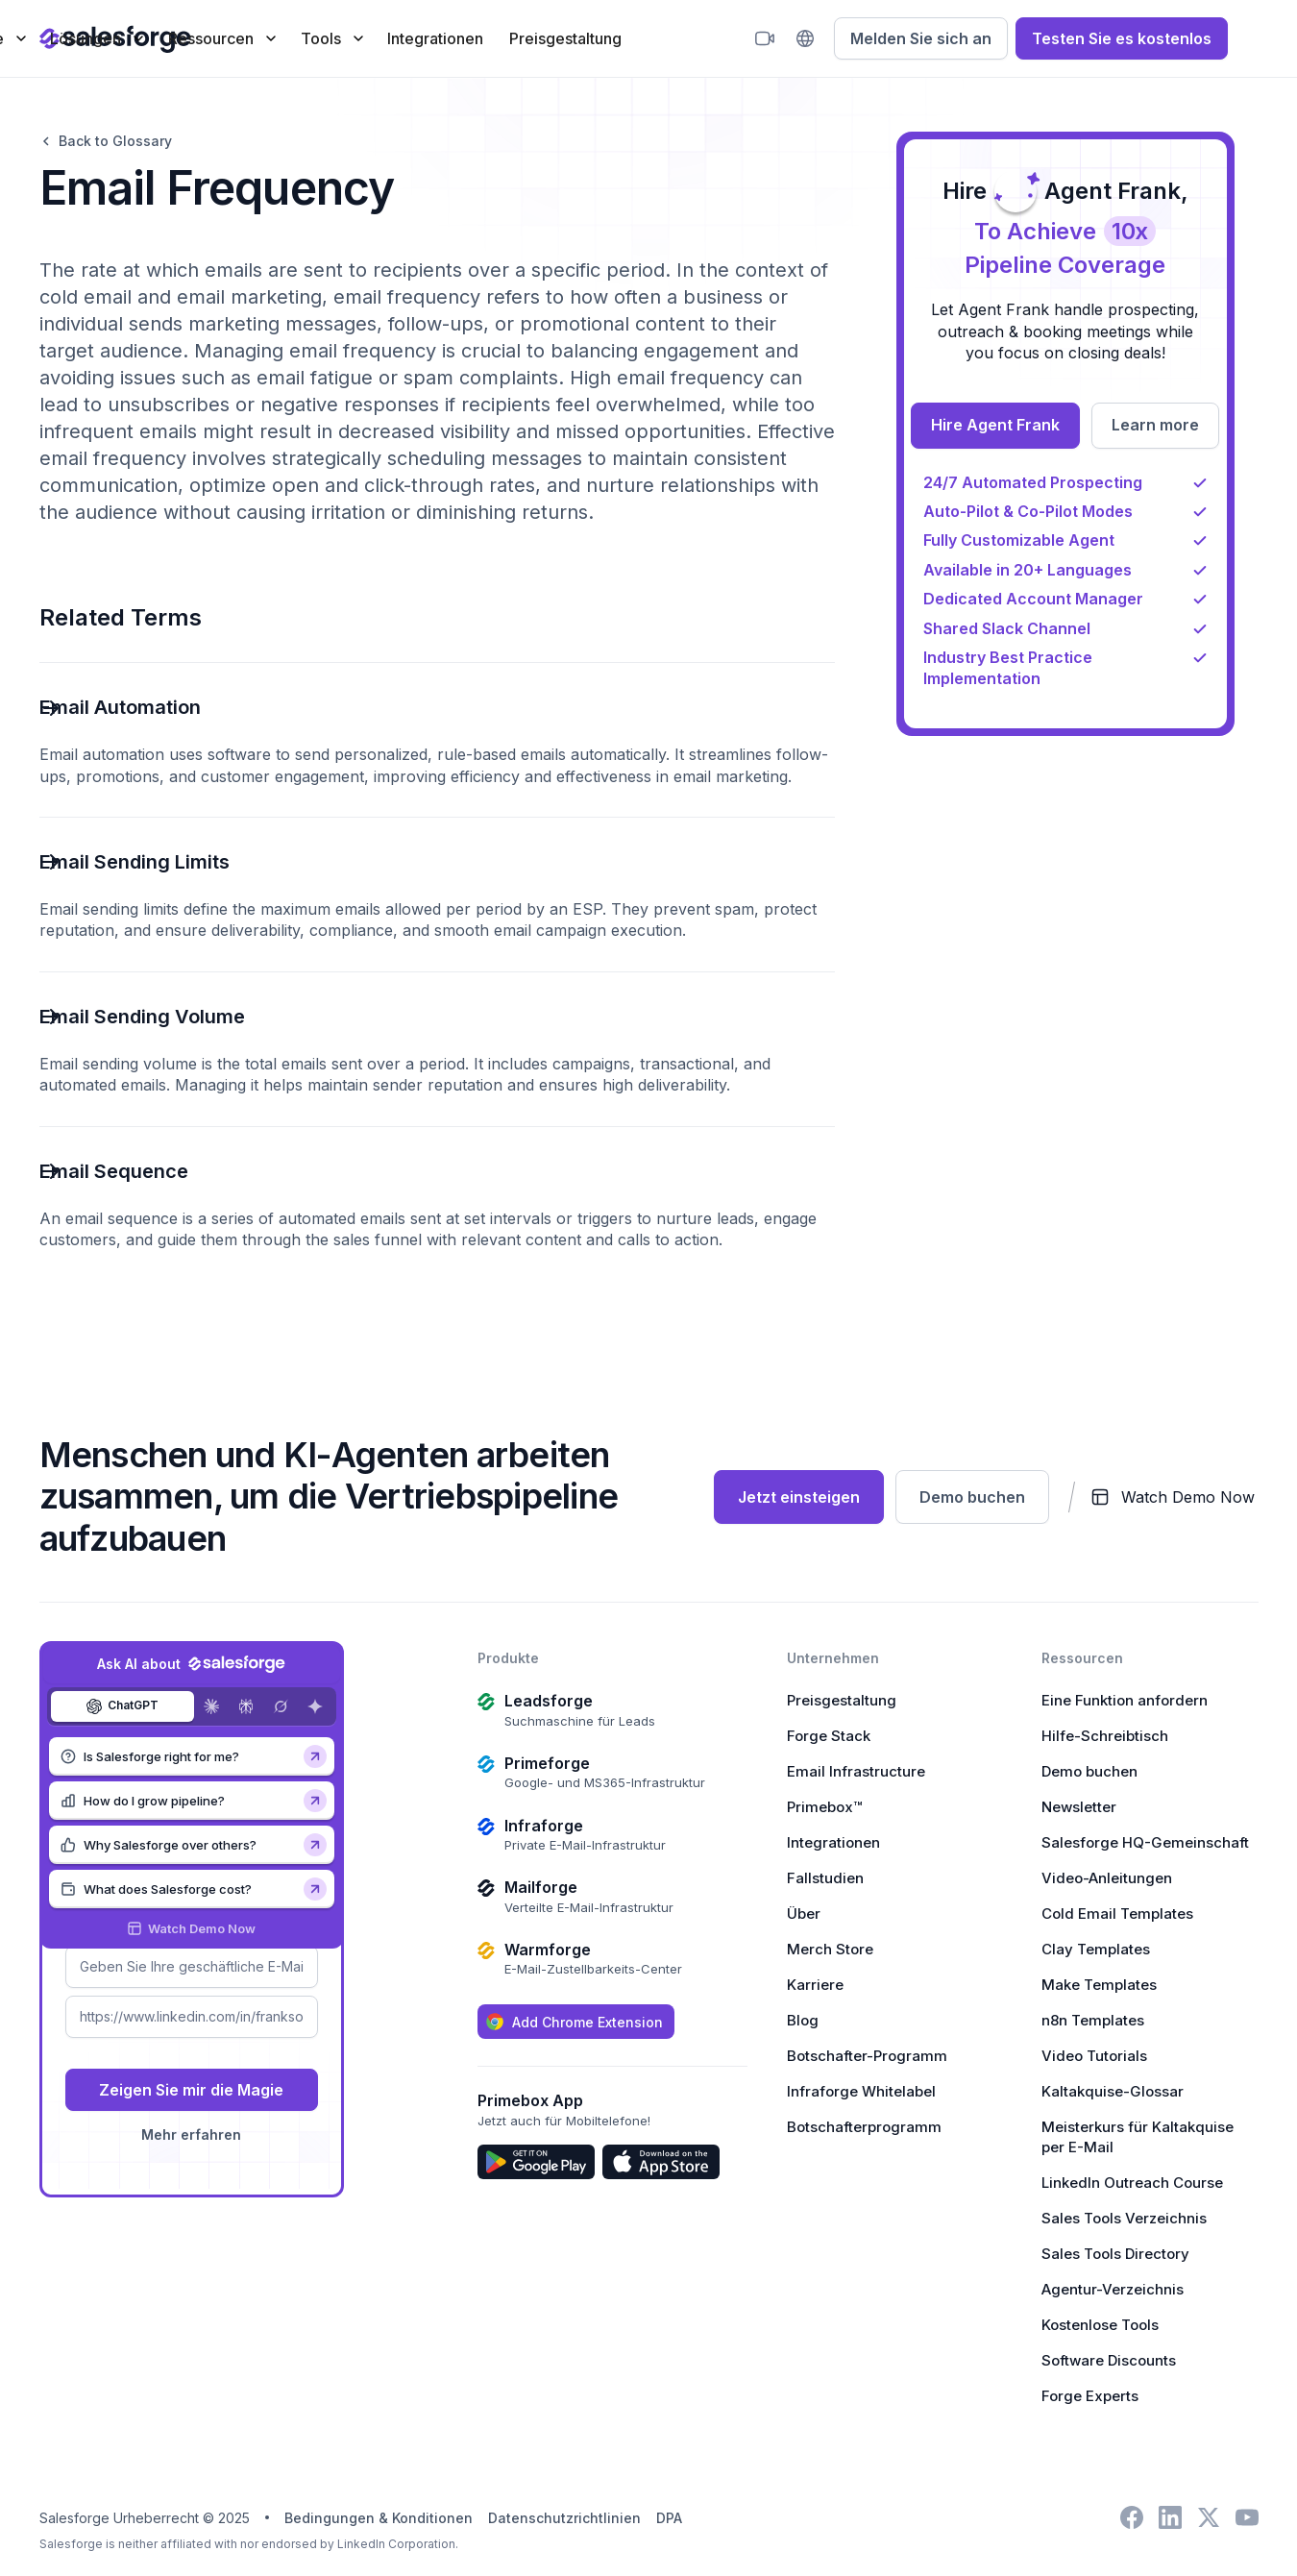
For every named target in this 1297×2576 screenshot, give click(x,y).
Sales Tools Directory (1115, 2254)
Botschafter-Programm (867, 2056)
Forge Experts (1089, 2396)
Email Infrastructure (856, 1771)
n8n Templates (1092, 2020)
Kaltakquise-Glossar (1112, 2091)
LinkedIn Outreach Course (1132, 2182)
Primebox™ (824, 1807)
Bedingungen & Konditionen (378, 2518)
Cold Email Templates (1117, 1913)
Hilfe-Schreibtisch (1104, 1736)
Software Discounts (1108, 2360)
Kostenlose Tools (1100, 2325)
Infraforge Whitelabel (861, 2091)
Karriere (815, 1984)
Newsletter (1078, 1807)
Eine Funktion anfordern (1124, 1700)
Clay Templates (1095, 1949)
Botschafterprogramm (864, 2127)
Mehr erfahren (191, 2134)
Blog (803, 2020)
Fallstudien (825, 1878)
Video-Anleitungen (1106, 1878)
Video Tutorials (1094, 2056)
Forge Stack (828, 1736)
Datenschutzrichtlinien (564, 2518)
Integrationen (435, 38)
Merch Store (830, 1949)
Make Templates (1099, 1984)
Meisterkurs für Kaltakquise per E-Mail (1137, 2137)
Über (803, 1913)
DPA (669, 2518)
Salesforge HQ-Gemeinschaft (1145, 1842)
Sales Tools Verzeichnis (1124, 2218)
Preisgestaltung (565, 38)
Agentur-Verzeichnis (1112, 2289)
